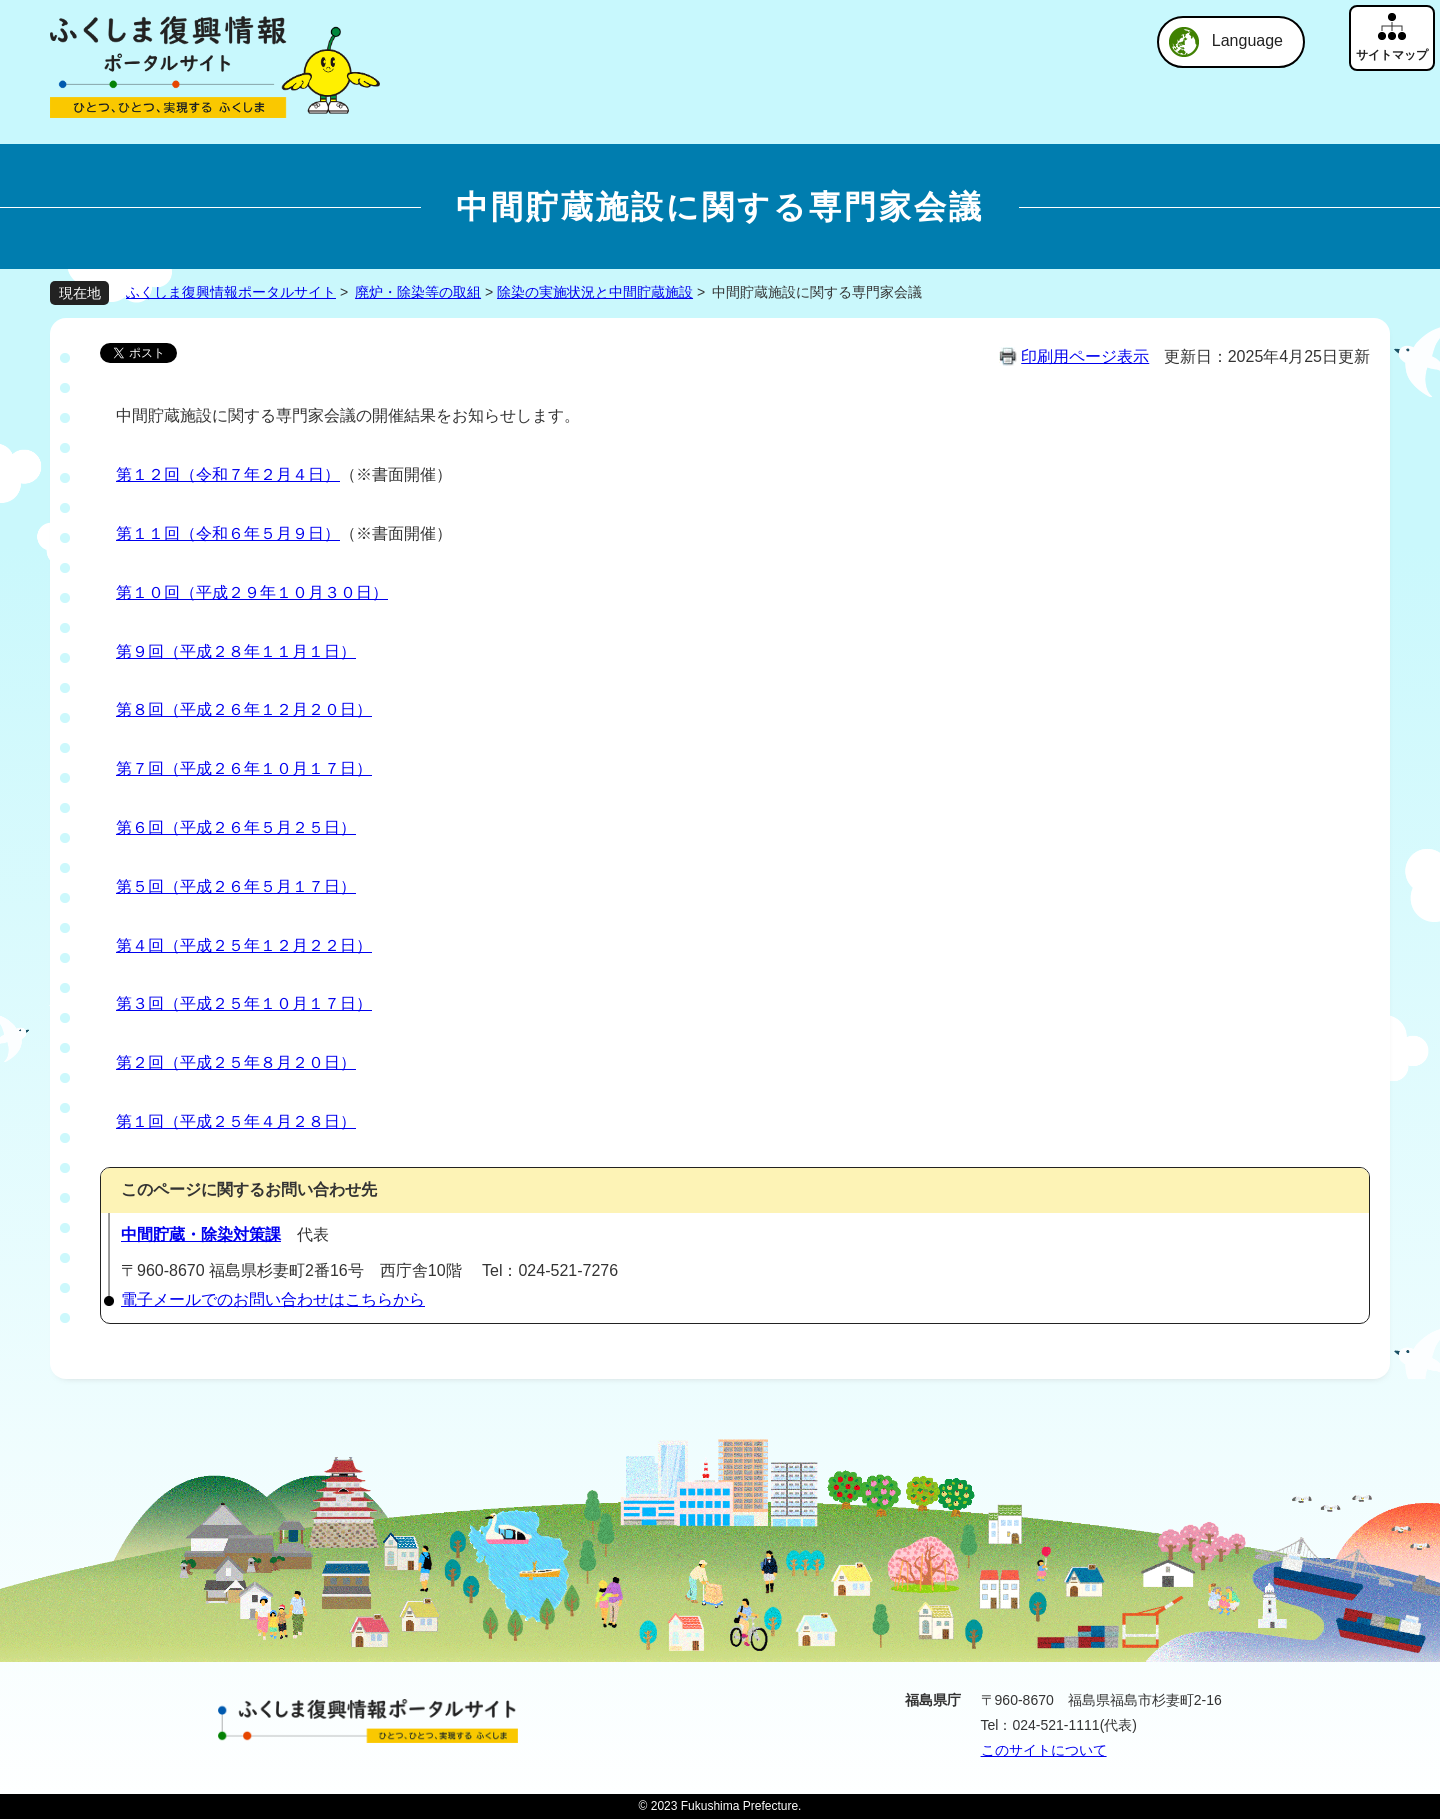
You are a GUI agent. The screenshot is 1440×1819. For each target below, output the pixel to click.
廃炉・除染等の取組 (418, 292)
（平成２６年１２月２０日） (268, 709)
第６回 (140, 827)
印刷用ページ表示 (1085, 356)
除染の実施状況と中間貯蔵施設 (595, 292)
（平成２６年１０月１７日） (268, 768)
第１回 (140, 1121)
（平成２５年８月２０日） (260, 1062)
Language (1247, 40)
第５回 (140, 886)
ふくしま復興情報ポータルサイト (231, 292)
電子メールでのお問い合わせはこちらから (273, 1299)
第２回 (140, 1062)
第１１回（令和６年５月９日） (228, 533)
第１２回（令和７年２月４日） (228, 474)
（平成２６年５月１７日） (260, 886)
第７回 (140, 768)
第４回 (140, 945)
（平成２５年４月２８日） (260, 1121)
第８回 (140, 709)
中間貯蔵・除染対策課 (201, 1234)
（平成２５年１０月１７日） (268, 1003)
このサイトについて (1044, 1750)
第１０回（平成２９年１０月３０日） (252, 592)
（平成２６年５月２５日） (260, 827)
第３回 (140, 1003)
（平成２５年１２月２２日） (268, 945)
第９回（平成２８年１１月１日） (236, 651)
